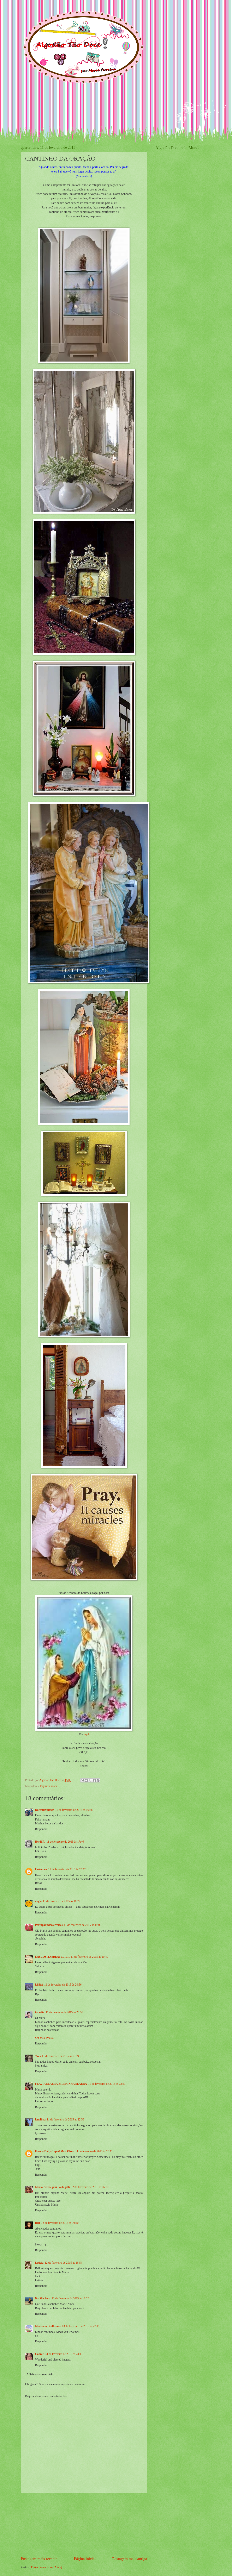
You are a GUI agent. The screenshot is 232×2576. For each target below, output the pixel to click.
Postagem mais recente (39, 2559)
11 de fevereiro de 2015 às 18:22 (61, 1901)
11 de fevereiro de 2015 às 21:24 (60, 2056)
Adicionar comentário (39, 2374)
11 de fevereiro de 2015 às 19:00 (82, 1924)
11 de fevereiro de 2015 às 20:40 (89, 1956)
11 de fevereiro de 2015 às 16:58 (74, 1809)
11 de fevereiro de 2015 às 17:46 (65, 1841)
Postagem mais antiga (129, 2559)
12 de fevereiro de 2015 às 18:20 (70, 2298)
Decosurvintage (44, 1809)
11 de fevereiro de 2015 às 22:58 (65, 2119)
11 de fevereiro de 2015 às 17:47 (66, 1869)
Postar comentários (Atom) (46, 2567)
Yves (38, 2056)
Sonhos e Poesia (44, 2037)
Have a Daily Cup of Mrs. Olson (54, 2151)
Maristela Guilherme (48, 2326)
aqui (86, 1734)
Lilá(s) (39, 1984)
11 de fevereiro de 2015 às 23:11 (94, 2151)
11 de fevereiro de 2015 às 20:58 (64, 2012)
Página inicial (85, 2559)
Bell (37, 2222)
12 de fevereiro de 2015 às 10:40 (60, 2222)
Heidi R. (40, 1841)
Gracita (39, 2012)
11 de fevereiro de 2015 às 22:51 (106, 2083)
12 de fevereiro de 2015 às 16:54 (63, 2262)
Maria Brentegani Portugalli (52, 2187)
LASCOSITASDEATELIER (52, 1956)
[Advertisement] (84, 2524)
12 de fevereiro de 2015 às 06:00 (89, 2187)
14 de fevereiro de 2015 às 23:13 (64, 2354)
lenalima (40, 2119)
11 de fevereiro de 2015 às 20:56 (63, 1984)
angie (38, 1901)
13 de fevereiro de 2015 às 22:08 (80, 2326)
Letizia (39, 2262)
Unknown (41, 1869)
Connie (39, 2354)
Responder (41, 1829)
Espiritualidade (49, 1786)
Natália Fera (42, 2298)
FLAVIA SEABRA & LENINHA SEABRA (61, 2083)
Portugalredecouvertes (49, 1924)
